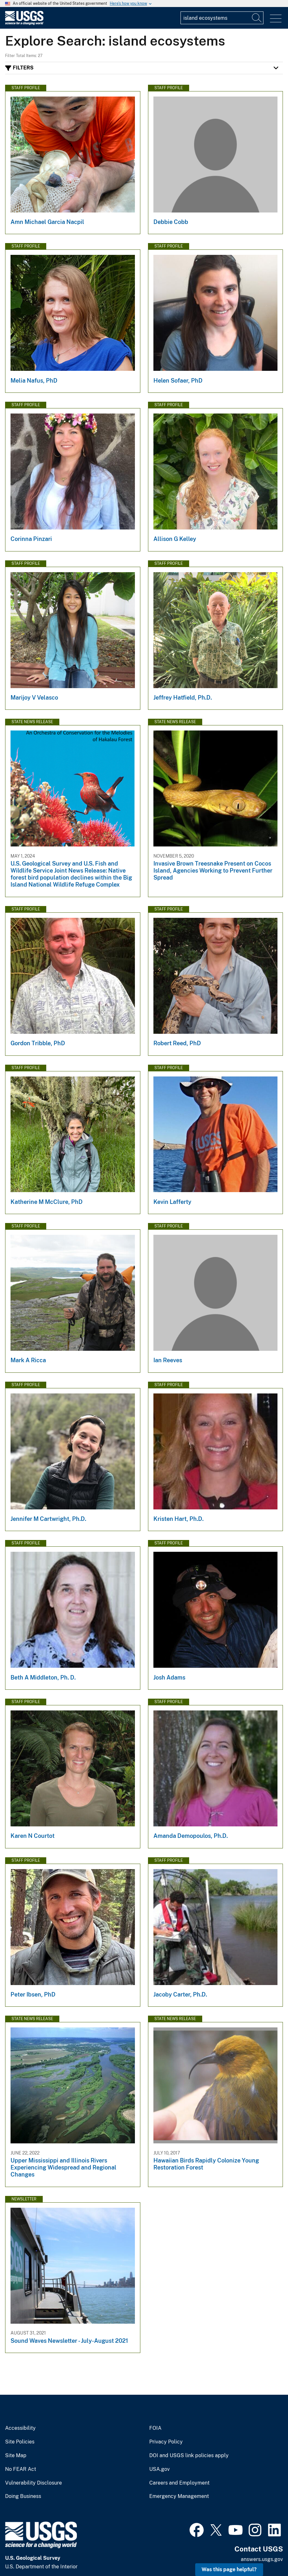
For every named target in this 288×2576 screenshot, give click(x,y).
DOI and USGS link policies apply (189, 2455)
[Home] (24, 23)
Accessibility (20, 2428)
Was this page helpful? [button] (229, 2569)
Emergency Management (179, 2496)
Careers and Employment (179, 2483)
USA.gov (159, 2469)
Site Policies (19, 2442)
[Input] (222, 17)
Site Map (15, 2455)
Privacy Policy (166, 2442)
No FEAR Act (20, 2469)
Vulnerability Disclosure (33, 2483)
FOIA (155, 2428)
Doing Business (23, 2496)
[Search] (257, 17)
